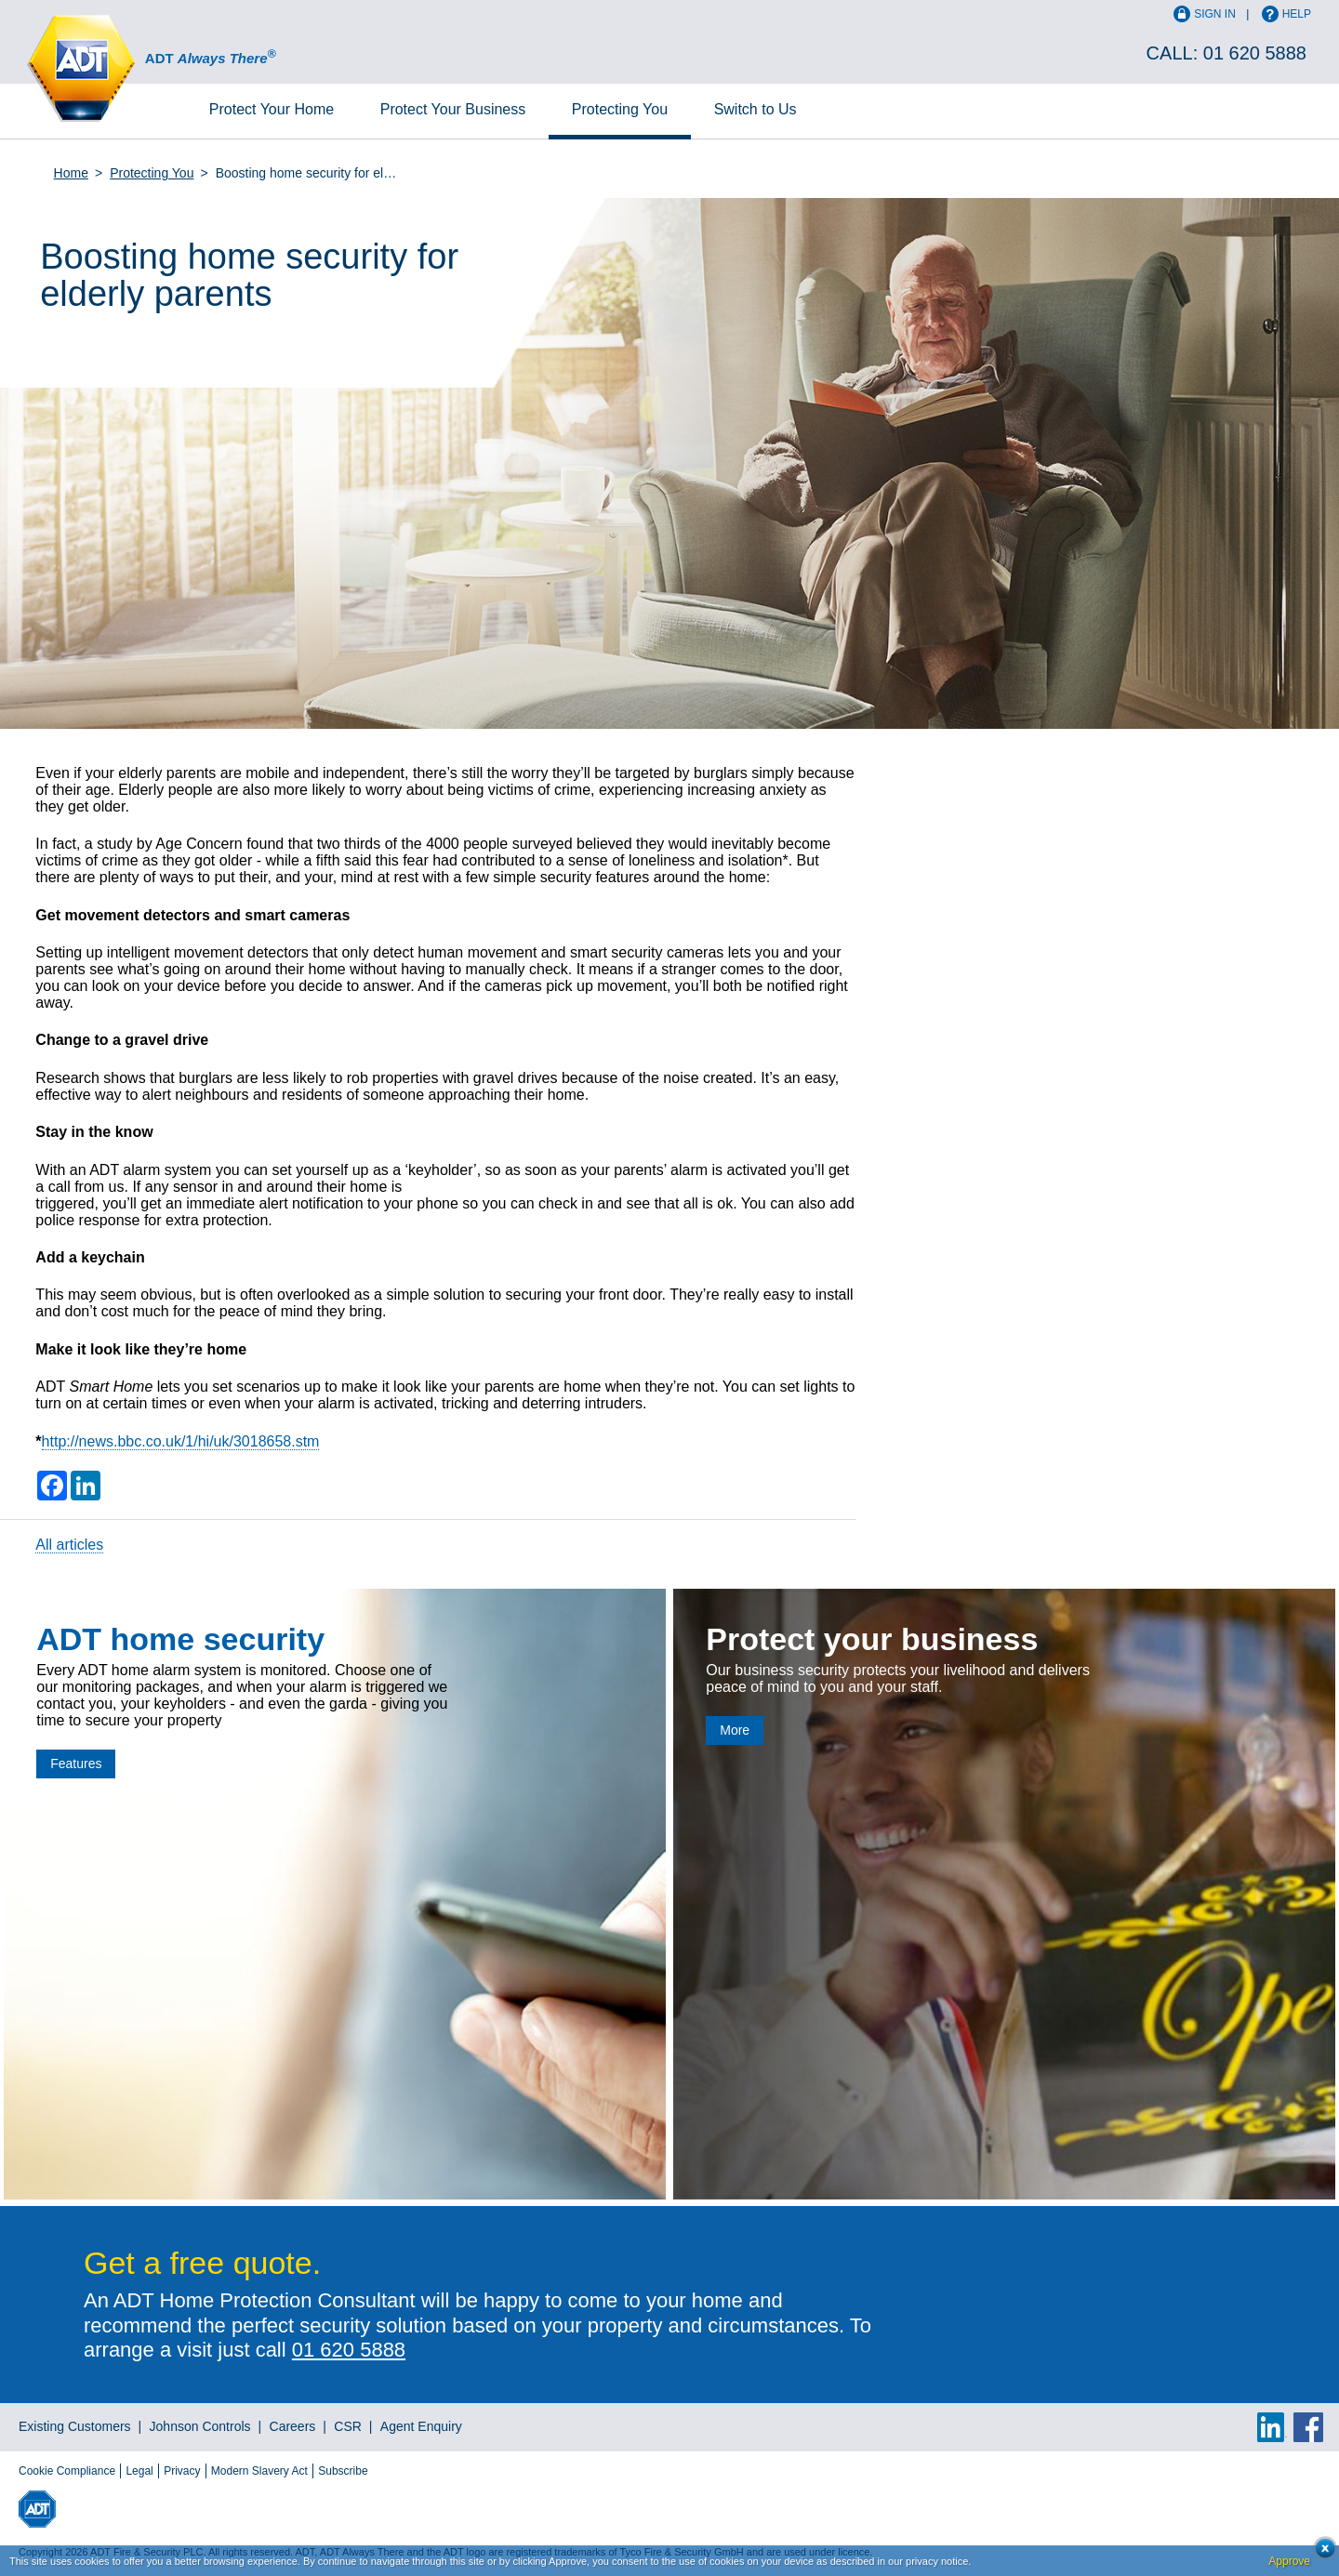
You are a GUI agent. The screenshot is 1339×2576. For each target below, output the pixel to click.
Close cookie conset (1320, 2553)
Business (453, 109)
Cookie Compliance (67, 2470)
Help (1296, 13)
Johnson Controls (200, 2426)
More (734, 1730)
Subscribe (342, 2470)
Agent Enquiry (421, 2426)
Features (75, 1763)
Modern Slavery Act (259, 2470)
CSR (348, 2426)
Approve (1289, 2561)
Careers (293, 2426)
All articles (69, 1544)
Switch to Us (755, 109)
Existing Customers (75, 2426)
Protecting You (620, 109)
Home (271, 109)
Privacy (182, 2470)
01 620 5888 (1254, 53)
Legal (139, 2470)
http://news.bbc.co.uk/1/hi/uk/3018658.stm (181, 1441)
